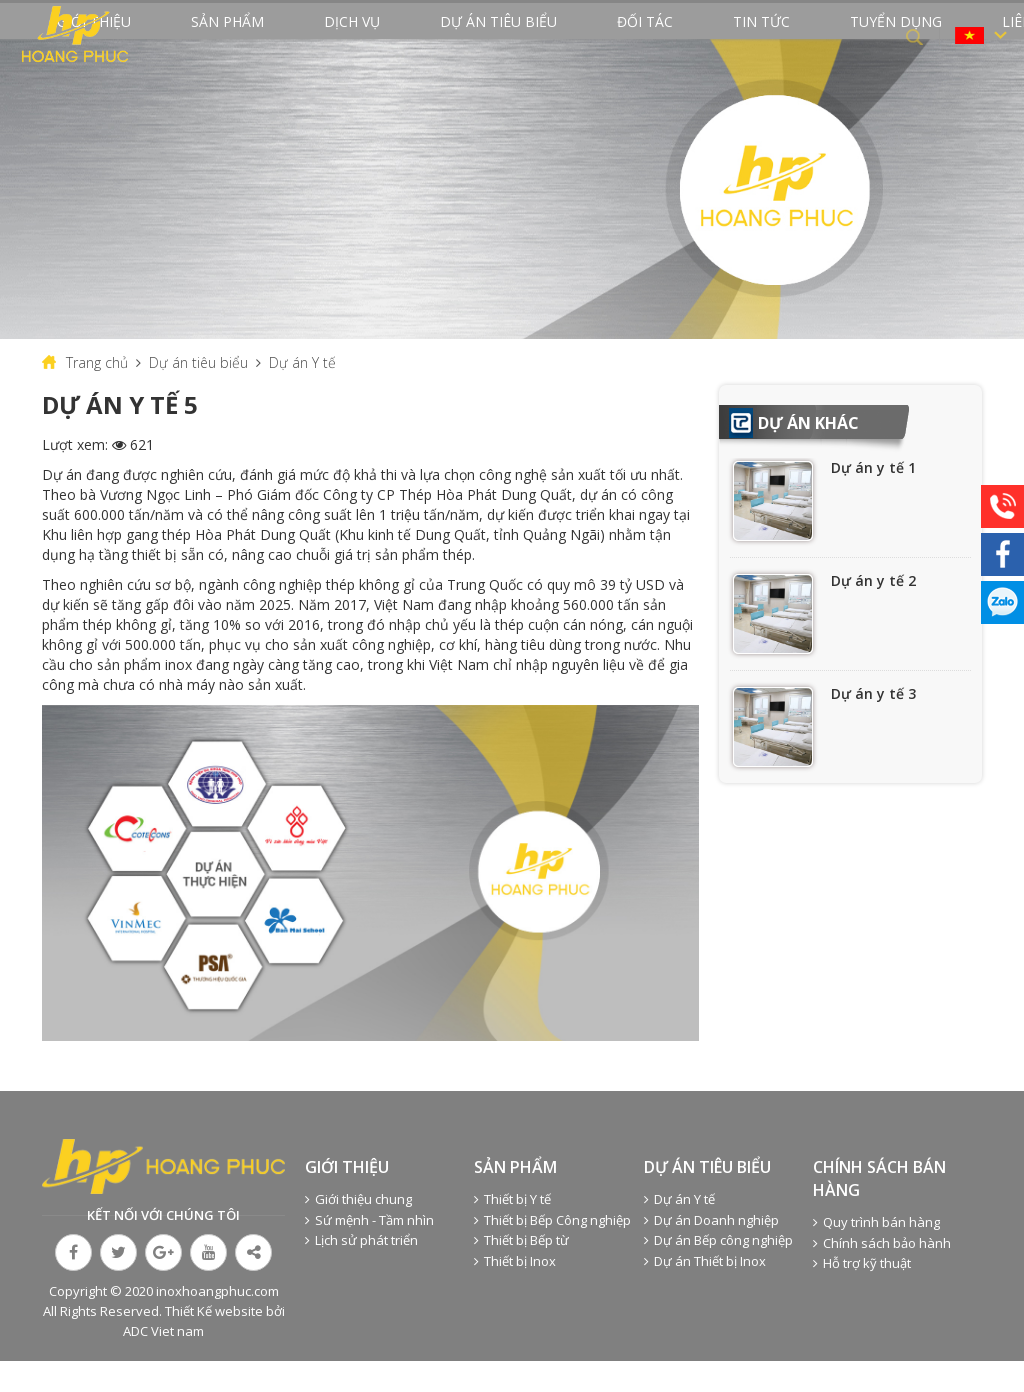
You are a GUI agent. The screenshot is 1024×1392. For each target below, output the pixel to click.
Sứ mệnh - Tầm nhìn (369, 1251)
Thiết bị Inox (515, 1292)
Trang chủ (97, 393)
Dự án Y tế (302, 393)
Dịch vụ (363, 36)
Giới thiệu (172, 36)
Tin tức (666, 36)
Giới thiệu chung (358, 1230)
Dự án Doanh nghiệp (711, 1251)
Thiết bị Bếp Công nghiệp (552, 1251)
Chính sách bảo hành (882, 1274)
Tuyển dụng (766, 36)
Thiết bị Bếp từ (521, 1271)
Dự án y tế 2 (873, 611)
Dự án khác (808, 454)
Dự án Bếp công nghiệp (718, 1271)
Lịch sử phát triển (361, 1271)
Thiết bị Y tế (512, 1230)
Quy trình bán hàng (876, 1253)
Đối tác (582, 36)
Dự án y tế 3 (873, 724)
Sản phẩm (272, 36)
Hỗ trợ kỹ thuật (862, 1294)
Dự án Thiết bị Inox (705, 1292)
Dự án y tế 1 (873, 498)
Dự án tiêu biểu (472, 36)
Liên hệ (863, 36)
